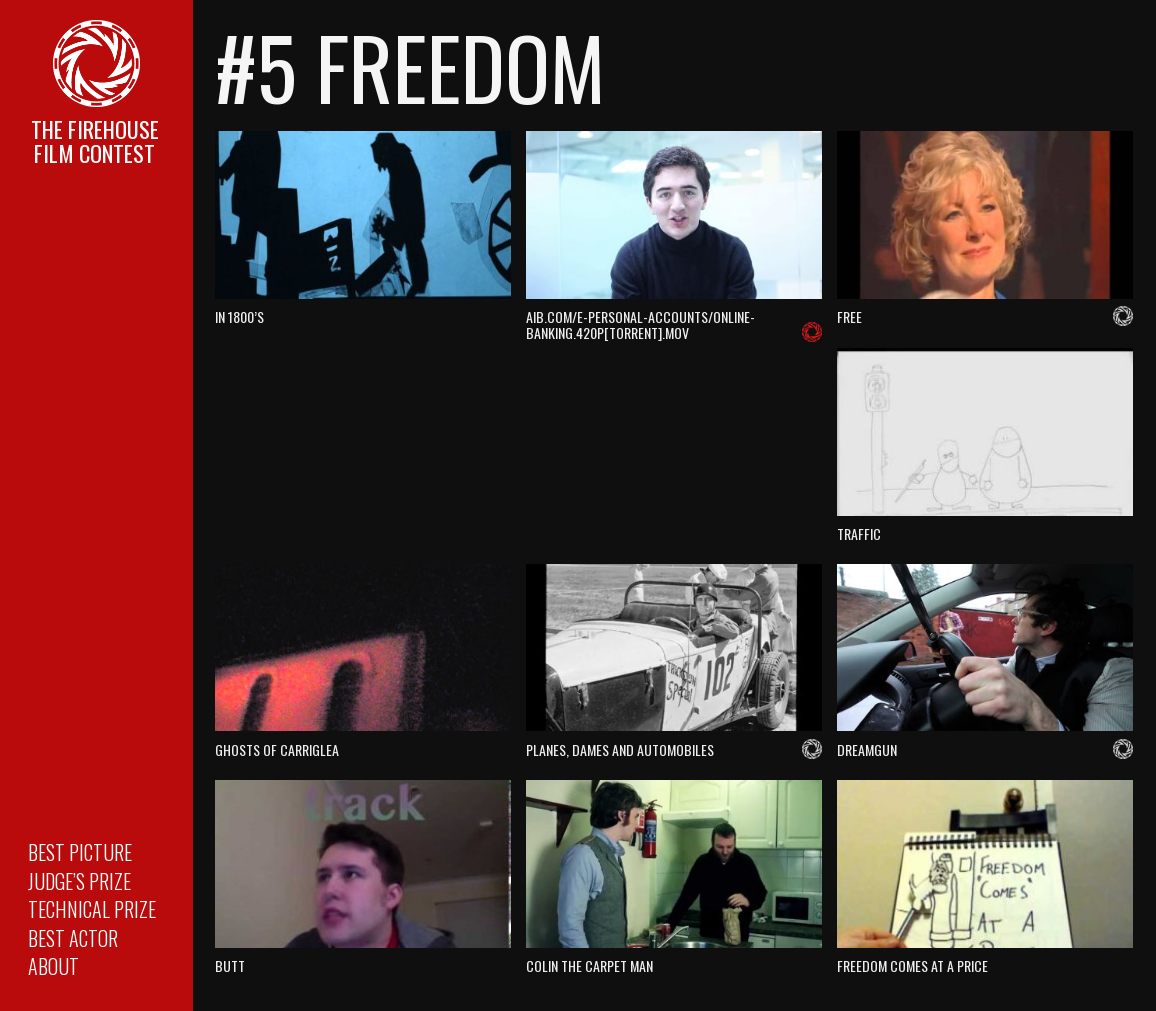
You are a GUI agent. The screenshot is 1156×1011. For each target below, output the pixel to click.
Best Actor (73, 938)
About (53, 966)
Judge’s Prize (79, 881)
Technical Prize (92, 909)
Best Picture (80, 852)
